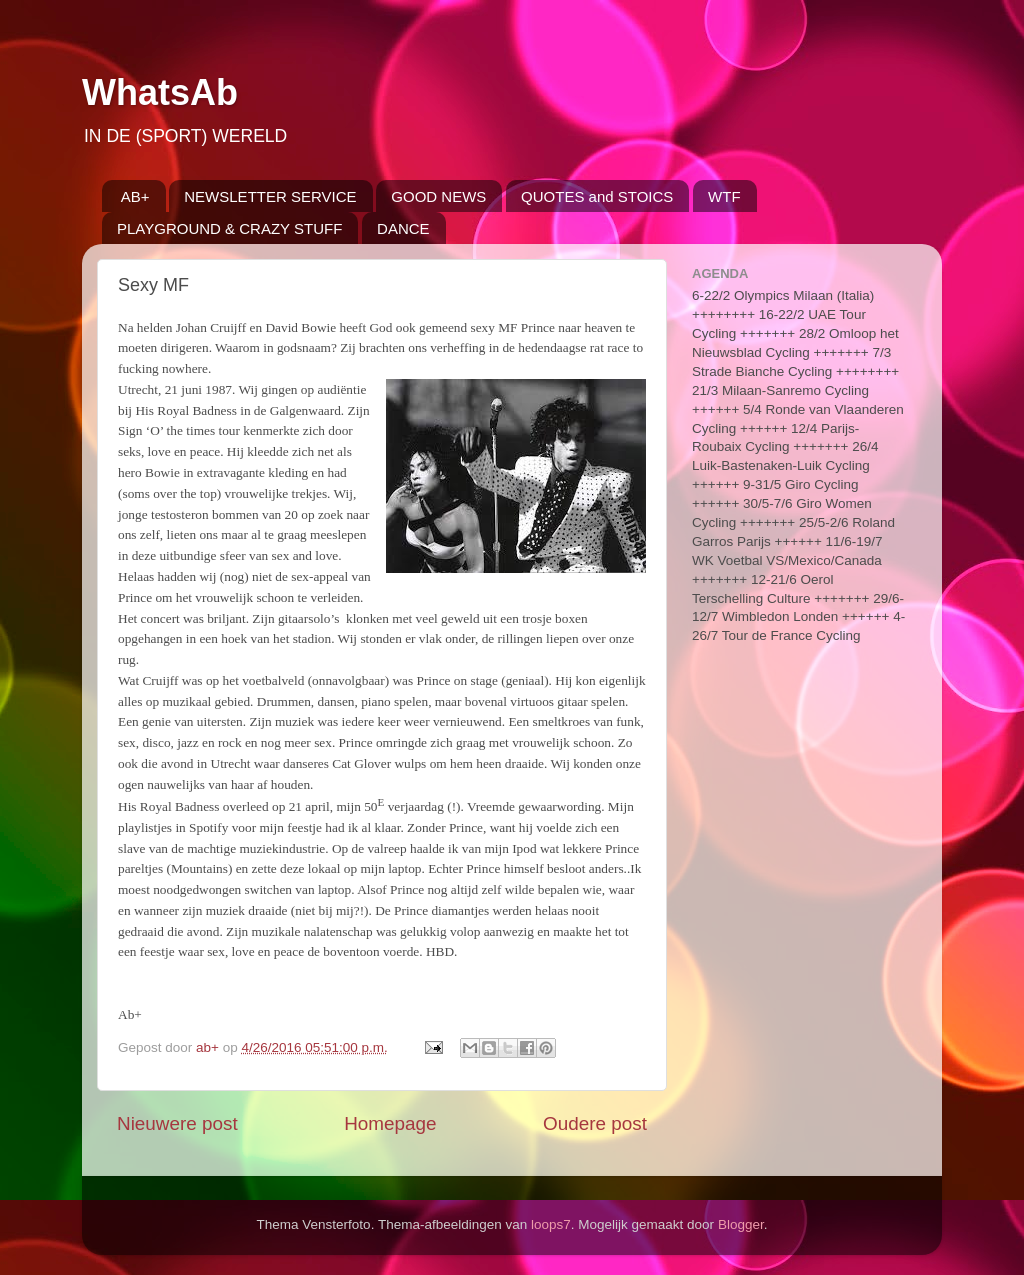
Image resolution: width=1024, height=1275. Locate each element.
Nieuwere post (177, 1123)
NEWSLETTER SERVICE (270, 196)
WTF (724, 196)
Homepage (390, 1123)
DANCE (403, 228)
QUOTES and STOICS (597, 196)
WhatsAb (160, 92)
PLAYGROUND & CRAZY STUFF (229, 228)
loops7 (551, 1224)
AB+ (135, 196)
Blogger (741, 1224)
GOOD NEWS (438, 196)
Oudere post (595, 1123)
